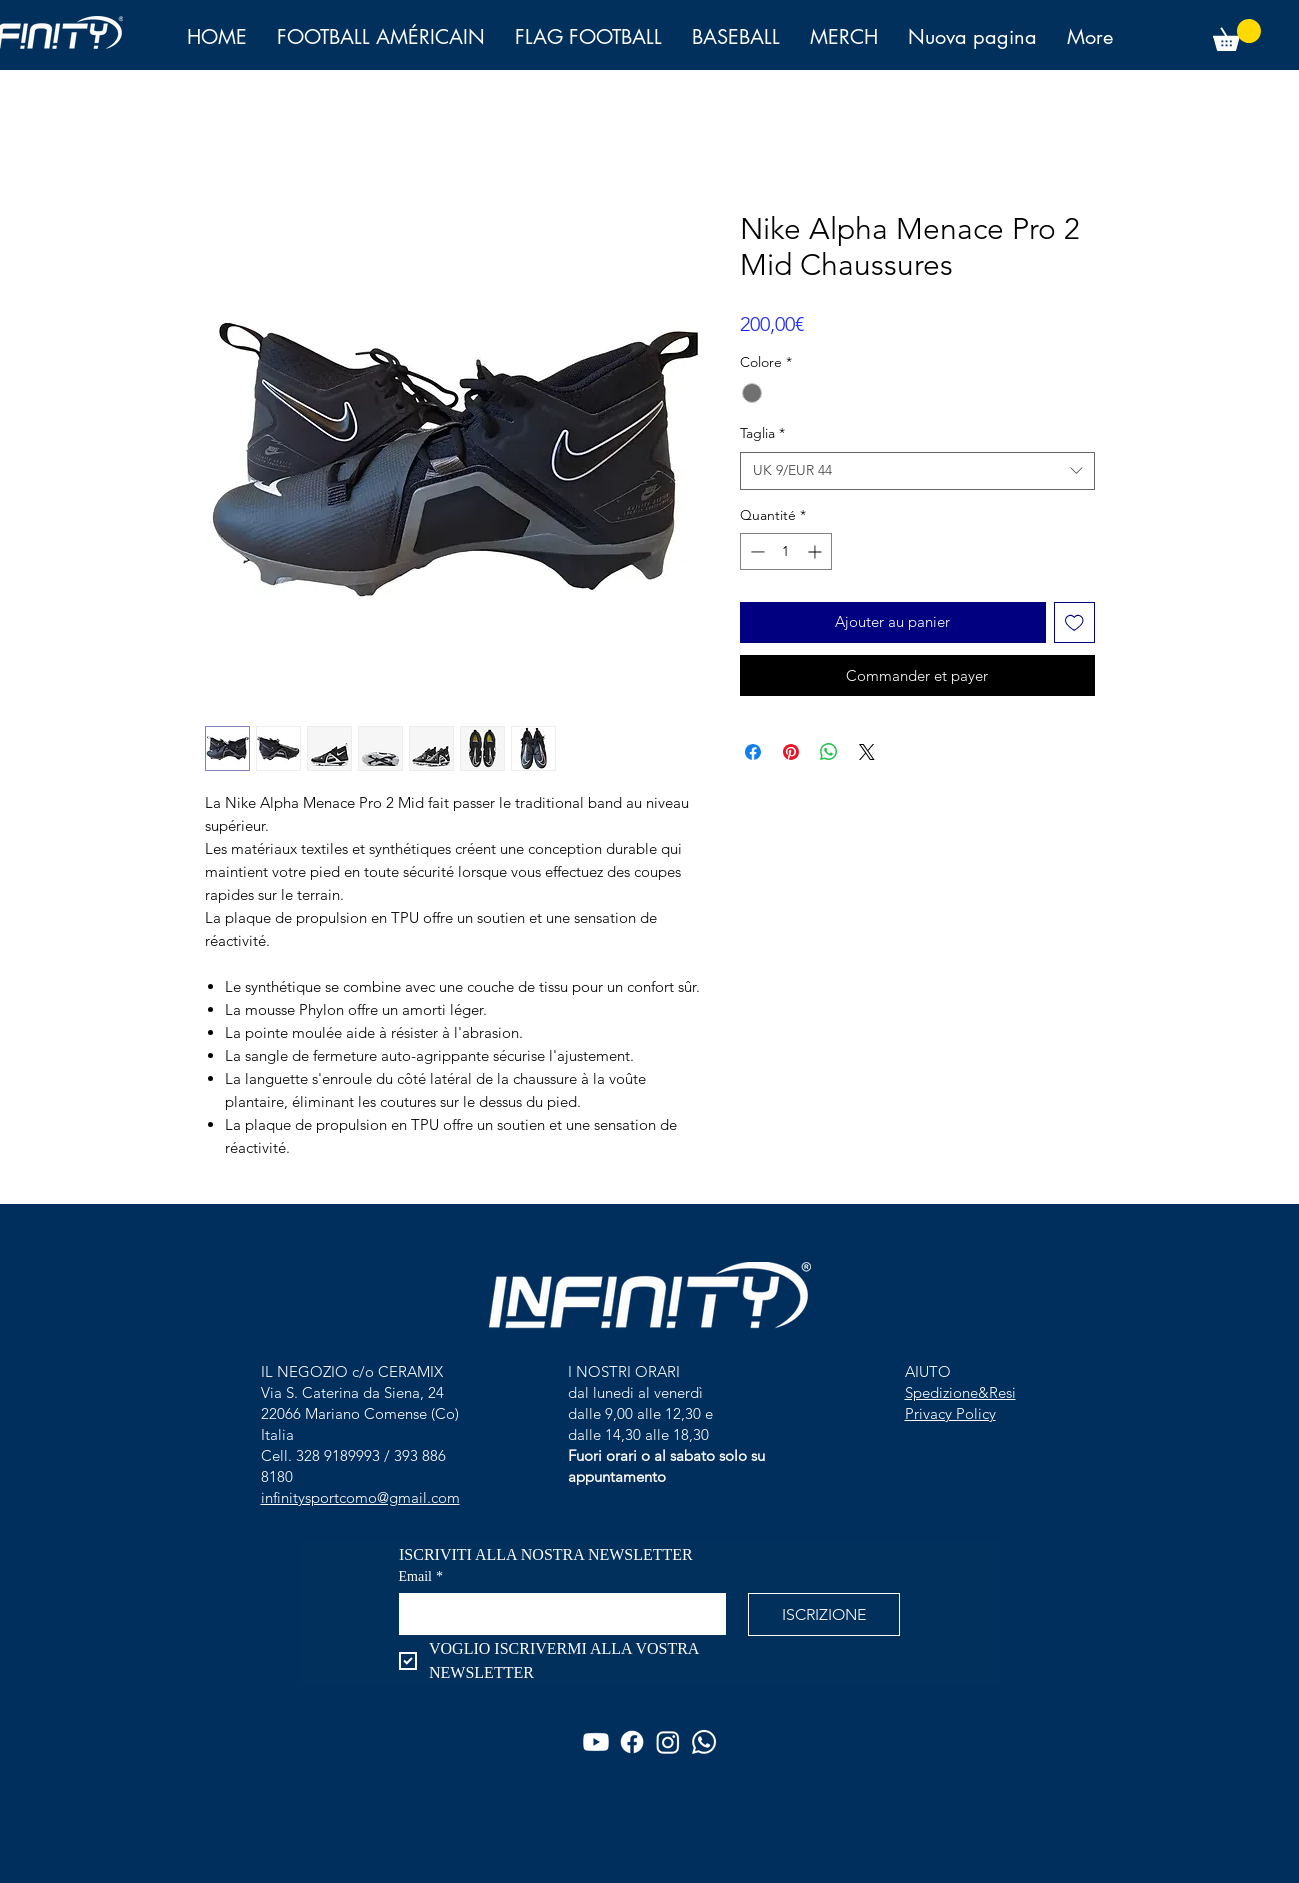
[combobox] (917, 471)
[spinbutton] (786, 551)
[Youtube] (596, 1742)
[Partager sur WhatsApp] (829, 752)
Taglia (762, 433)
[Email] (556, 1613)
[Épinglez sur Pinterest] (791, 752)
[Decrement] (755, 551)
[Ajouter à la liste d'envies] (1074, 622)
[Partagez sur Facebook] (753, 752)
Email (421, 1576)
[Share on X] (867, 752)
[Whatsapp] (704, 1742)
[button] (1237, 35)
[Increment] (816, 551)
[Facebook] (632, 1742)
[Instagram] (668, 1742)
